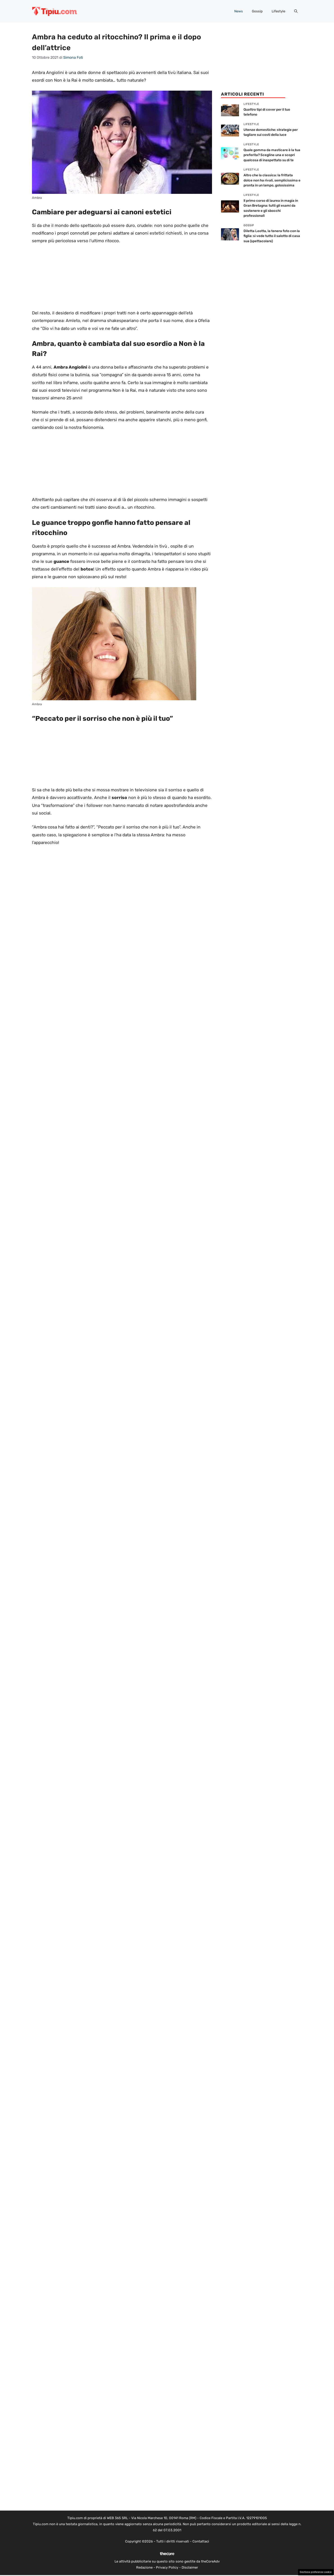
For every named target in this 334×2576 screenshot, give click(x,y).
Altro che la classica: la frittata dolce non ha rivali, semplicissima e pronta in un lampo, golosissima (272, 180)
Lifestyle (278, 11)
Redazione (144, 2567)
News (238, 11)
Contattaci (200, 2541)
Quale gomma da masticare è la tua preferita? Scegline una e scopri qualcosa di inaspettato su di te (272, 155)
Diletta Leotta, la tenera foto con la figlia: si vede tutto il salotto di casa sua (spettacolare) (272, 236)
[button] (296, 11)
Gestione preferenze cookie (316, 2572)
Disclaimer (190, 2567)
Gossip (257, 11)
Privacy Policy (167, 2567)
